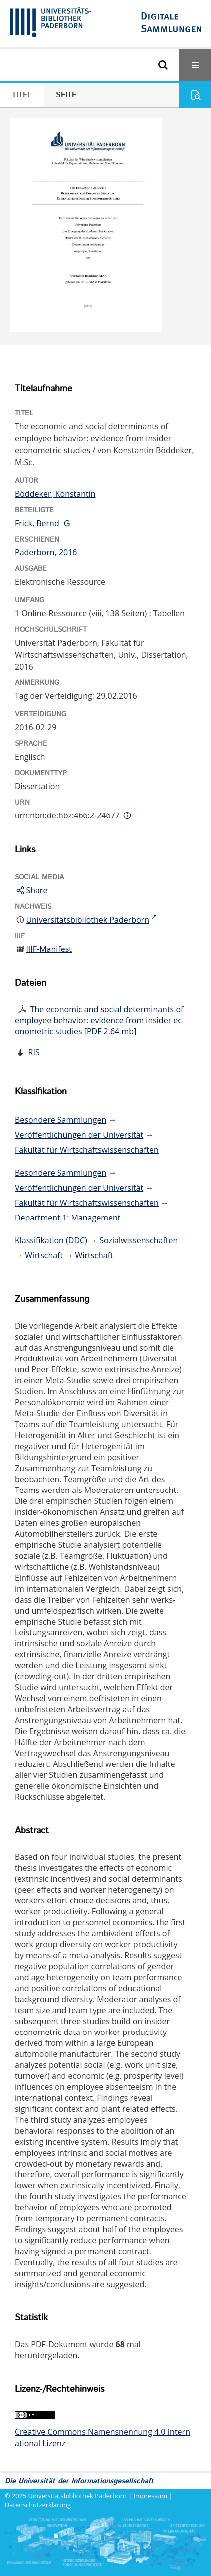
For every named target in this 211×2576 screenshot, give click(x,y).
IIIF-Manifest (49, 949)
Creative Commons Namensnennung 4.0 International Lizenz (102, 2437)
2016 (68, 552)
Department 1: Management (67, 1217)
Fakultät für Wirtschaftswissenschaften (87, 1149)
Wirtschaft (44, 1255)
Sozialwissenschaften (138, 1240)
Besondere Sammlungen (60, 1119)
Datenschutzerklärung (38, 2504)
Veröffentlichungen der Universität (79, 1134)
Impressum (151, 2495)
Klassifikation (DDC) (51, 1240)
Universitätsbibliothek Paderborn (77, 2495)
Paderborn (35, 552)
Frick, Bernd (37, 523)
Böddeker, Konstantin (55, 493)
